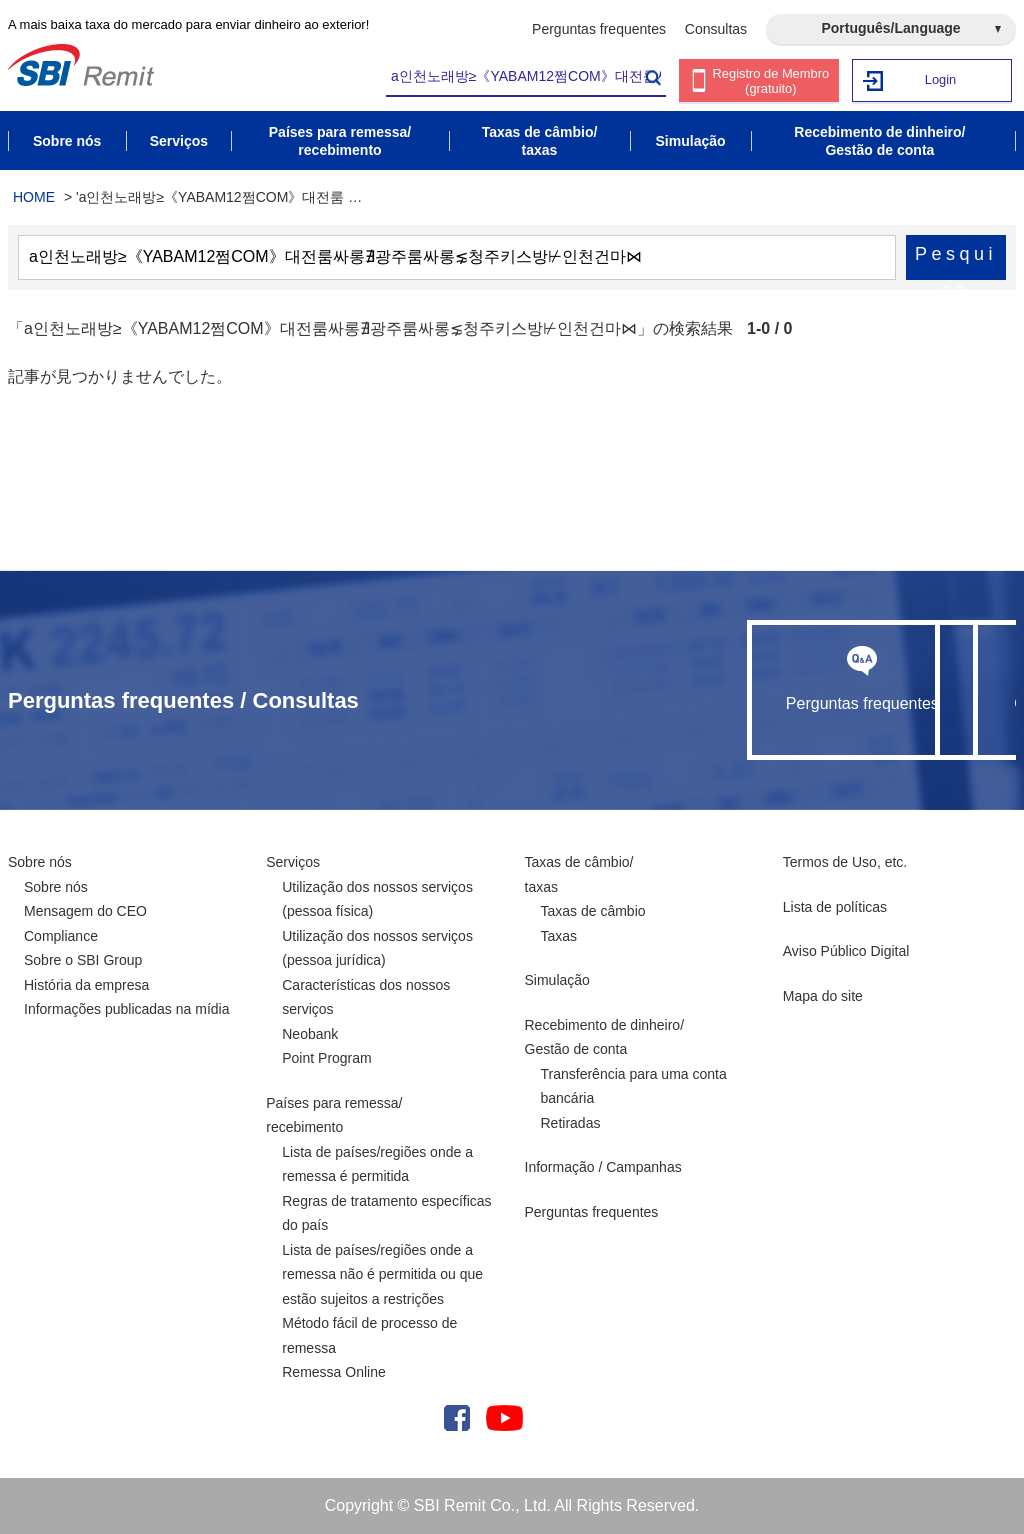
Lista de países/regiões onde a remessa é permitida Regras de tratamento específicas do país (386, 1189)
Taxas (559, 936)
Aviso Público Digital (846, 951)
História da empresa (86, 985)
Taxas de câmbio (593, 911)
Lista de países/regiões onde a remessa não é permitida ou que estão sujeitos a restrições (382, 1274)
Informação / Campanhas (603, 1167)
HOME (34, 197)
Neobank (310, 1034)
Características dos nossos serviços (366, 997)
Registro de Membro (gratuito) (771, 81)
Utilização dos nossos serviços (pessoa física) (377, 899)
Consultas (716, 29)
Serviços (293, 862)
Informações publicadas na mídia (126, 1009)
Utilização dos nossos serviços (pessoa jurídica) (377, 948)
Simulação (557, 980)
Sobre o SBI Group (83, 960)
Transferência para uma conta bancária (634, 1086)
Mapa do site (823, 996)
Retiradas (571, 1123)
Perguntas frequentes (599, 29)
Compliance (61, 936)
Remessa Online (334, 1372)
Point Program (326, 1058)
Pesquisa (956, 262)
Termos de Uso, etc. (845, 862)
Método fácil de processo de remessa (369, 1335)
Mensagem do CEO (85, 911)
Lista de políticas (835, 907)
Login (941, 79)
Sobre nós (40, 862)
